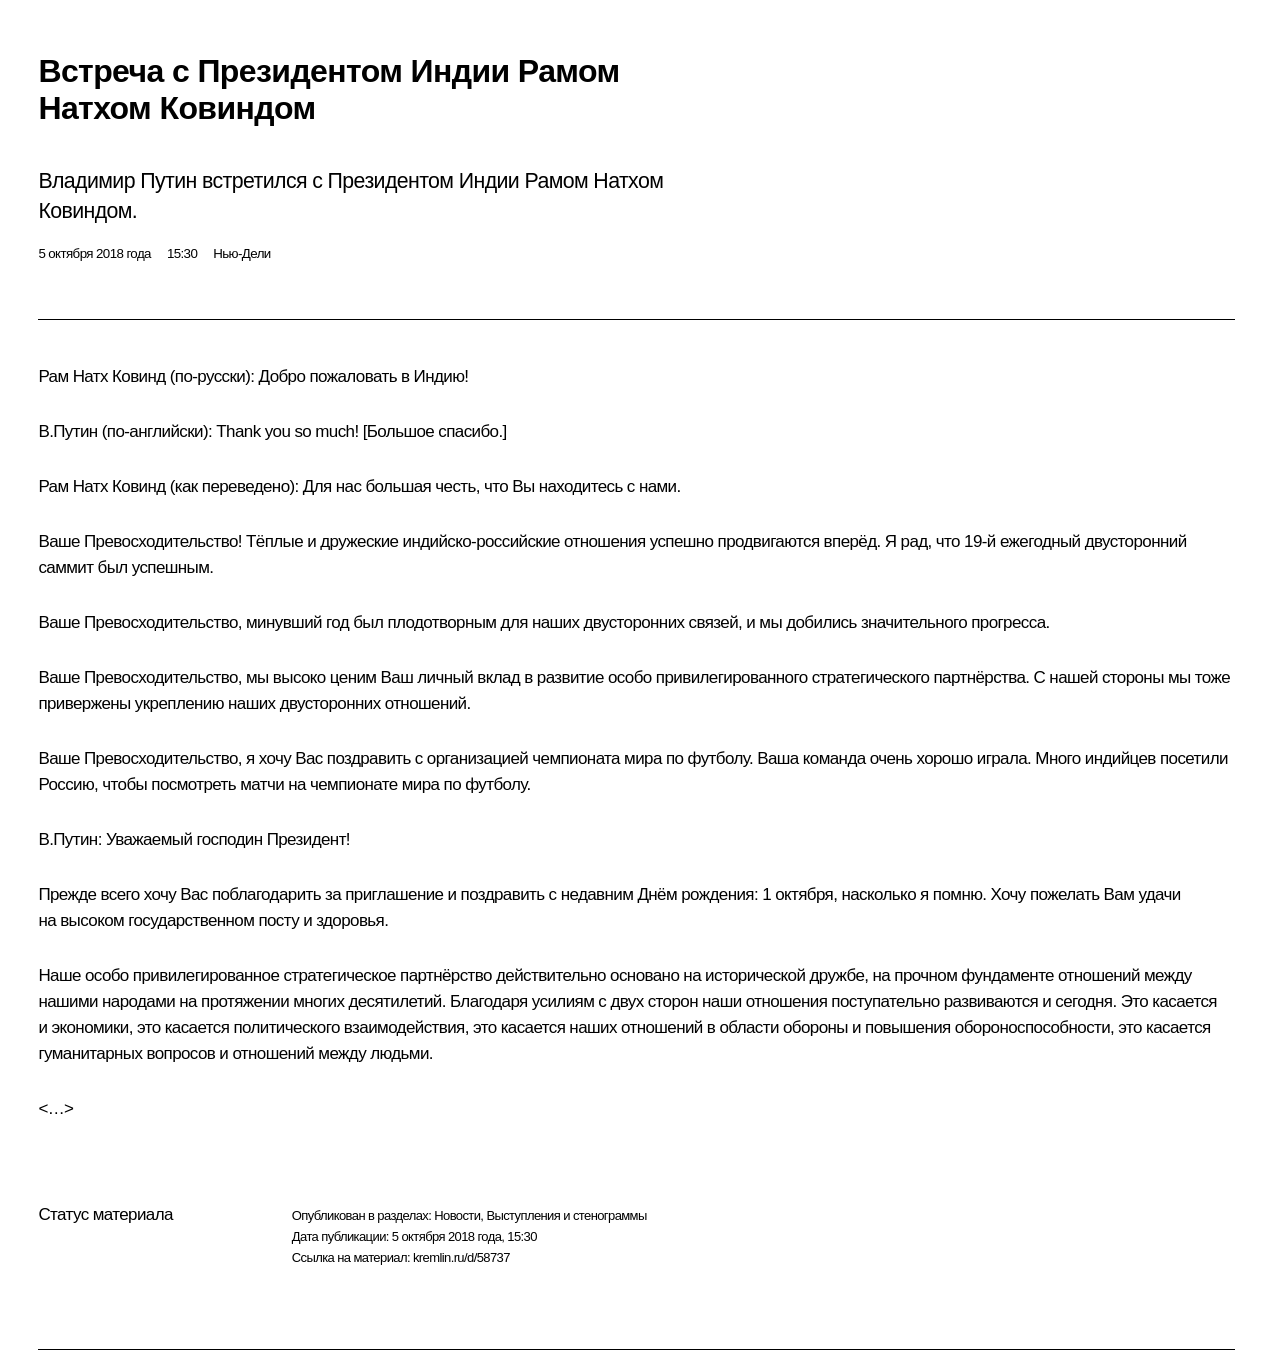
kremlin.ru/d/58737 (461, 1257)
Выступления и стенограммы (566, 1215)
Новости (457, 1215)
